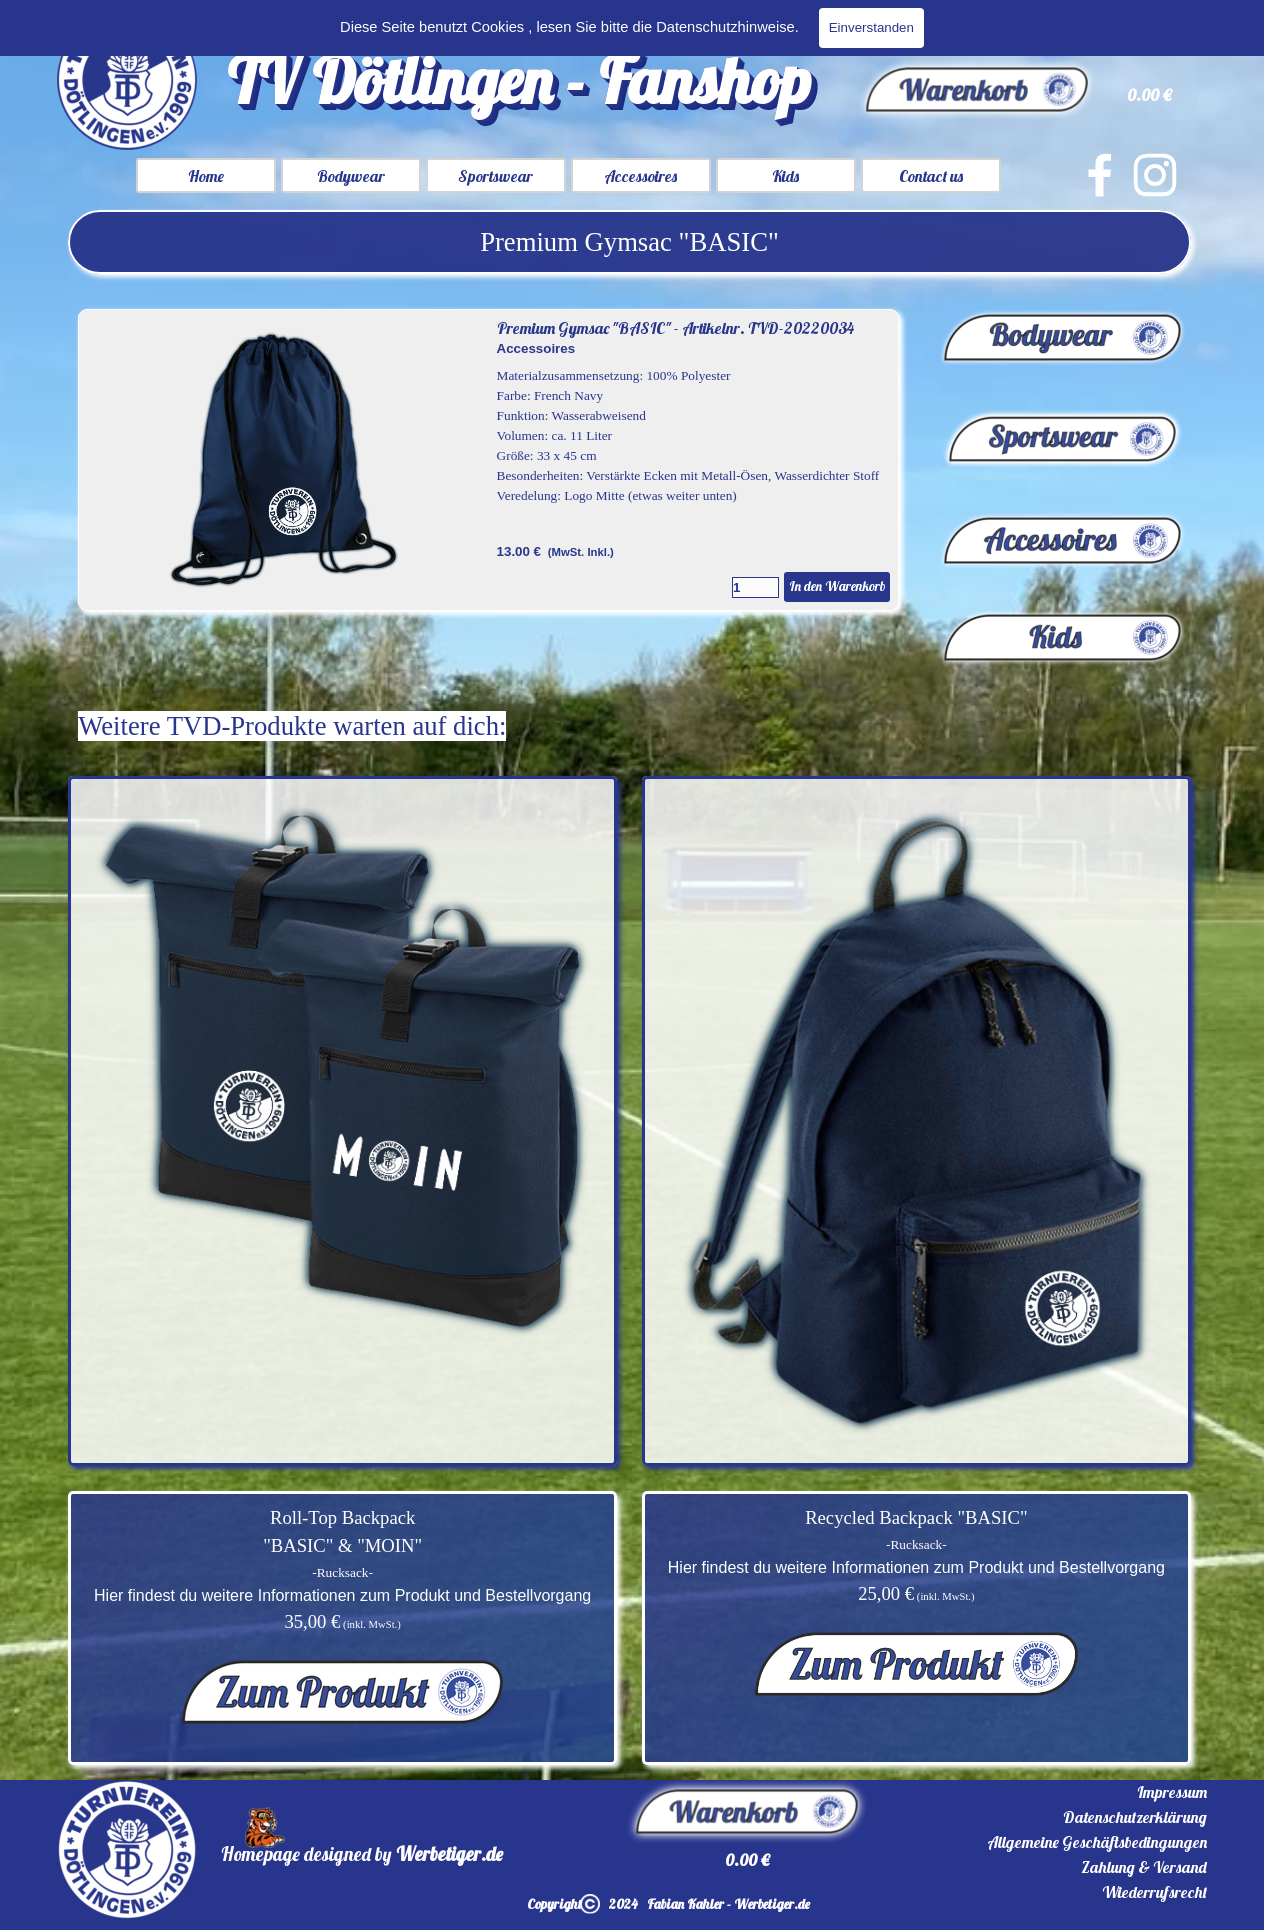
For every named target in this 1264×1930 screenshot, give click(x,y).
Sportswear (495, 176)
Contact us (931, 176)
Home (206, 176)
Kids (785, 176)
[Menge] (755, 587)
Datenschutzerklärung (1135, 1817)
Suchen (1168, 26)
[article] (488, 460)
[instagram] (1155, 175)
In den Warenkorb (837, 586)
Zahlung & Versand (1144, 1867)
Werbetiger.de (449, 1854)
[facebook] (1100, 175)
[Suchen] (997, 26)
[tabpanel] (629, 242)
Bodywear (351, 176)
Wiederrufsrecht (1154, 1892)
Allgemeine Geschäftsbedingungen (1097, 1842)
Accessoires (640, 176)
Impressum (1172, 1792)
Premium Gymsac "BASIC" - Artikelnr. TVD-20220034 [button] (675, 328)
